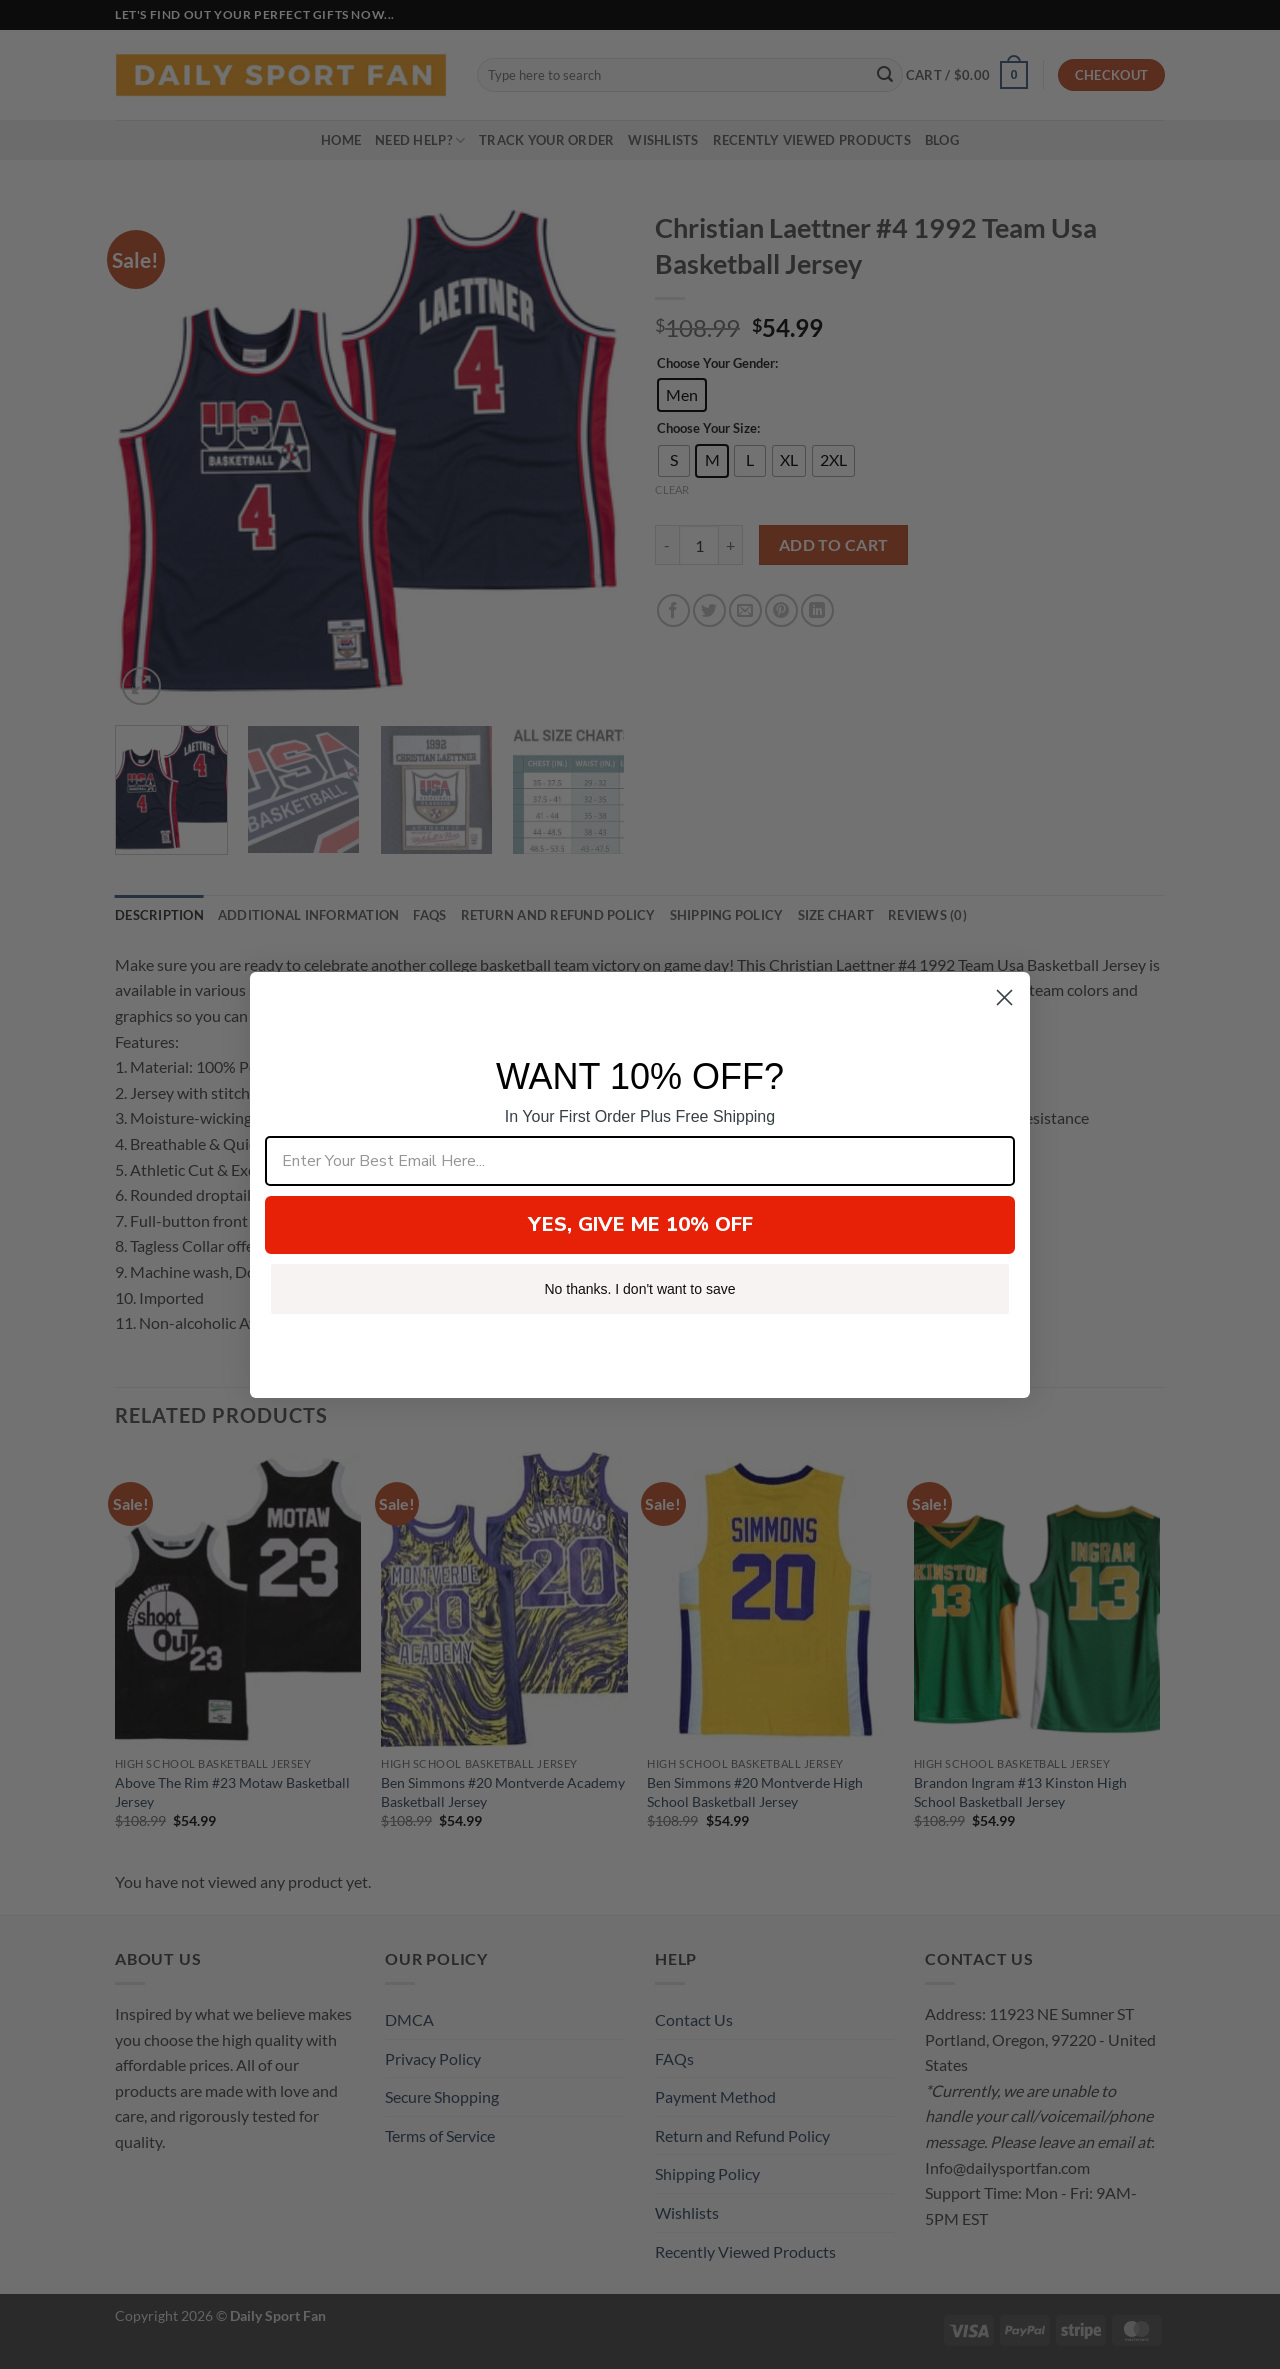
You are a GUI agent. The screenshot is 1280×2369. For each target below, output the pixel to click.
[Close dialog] (1004, 997)
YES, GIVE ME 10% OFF (640, 1224)
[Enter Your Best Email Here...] (640, 1161)
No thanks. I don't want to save (639, 1289)
